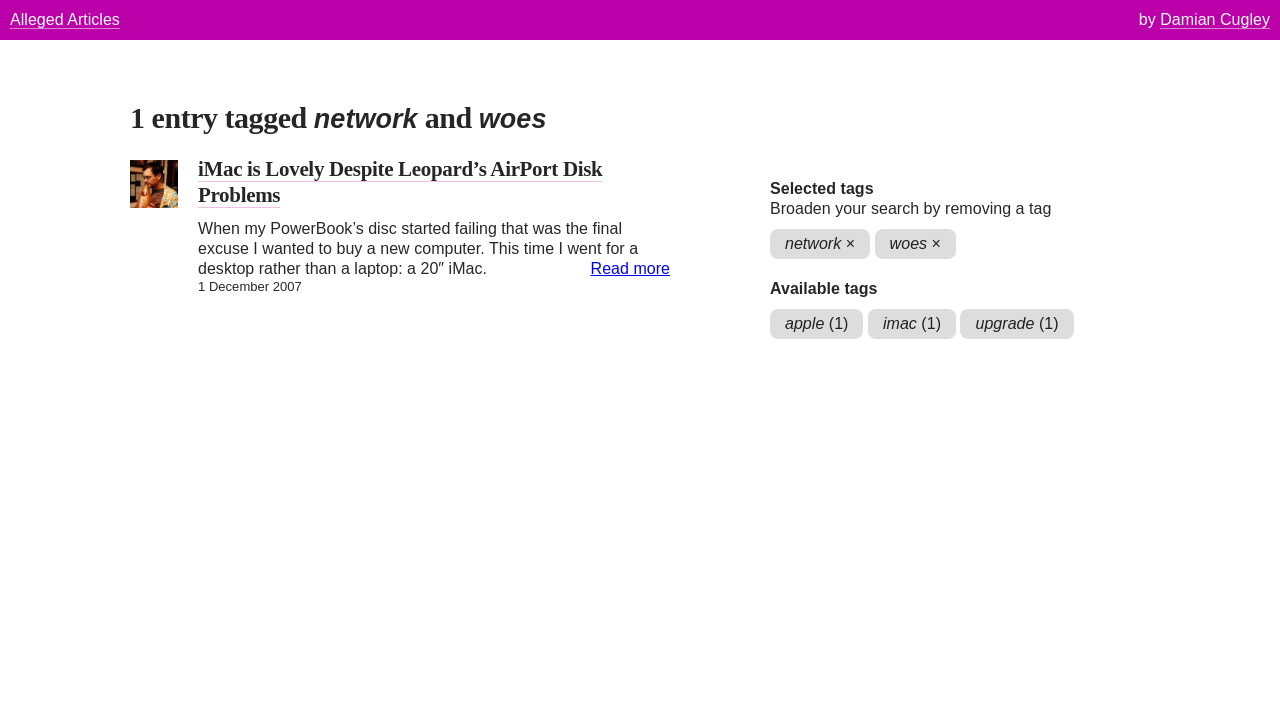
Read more (630, 268)
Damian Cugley (1215, 19)
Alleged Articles (65, 19)
